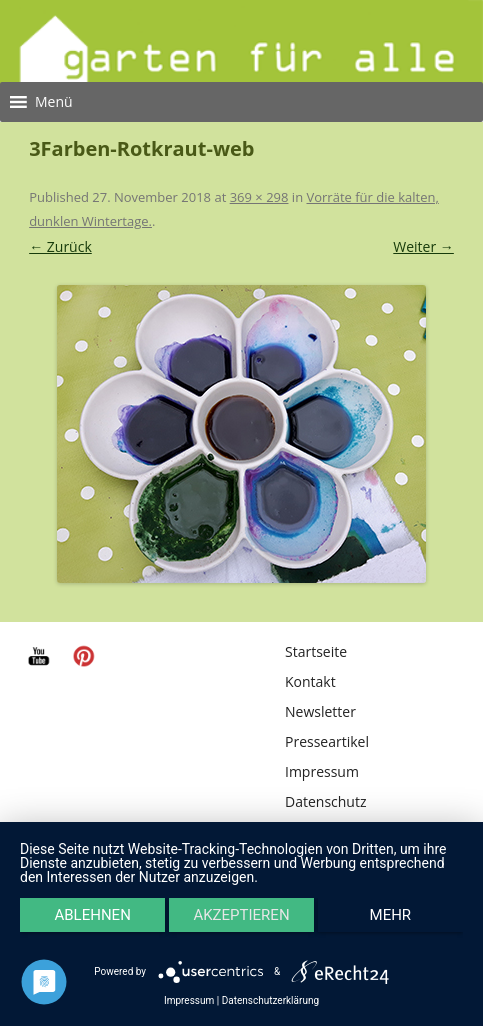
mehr (391, 915)
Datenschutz (325, 801)
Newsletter (320, 711)
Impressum (322, 771)
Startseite (316, 651)
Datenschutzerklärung (270, 1001)
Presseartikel (327, 741)
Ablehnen (92, 915)
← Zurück (60, 246)
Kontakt (310, 681)
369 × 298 (259, 197)
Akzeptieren (241, 915)
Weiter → (423, 246)
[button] (54, 102)
